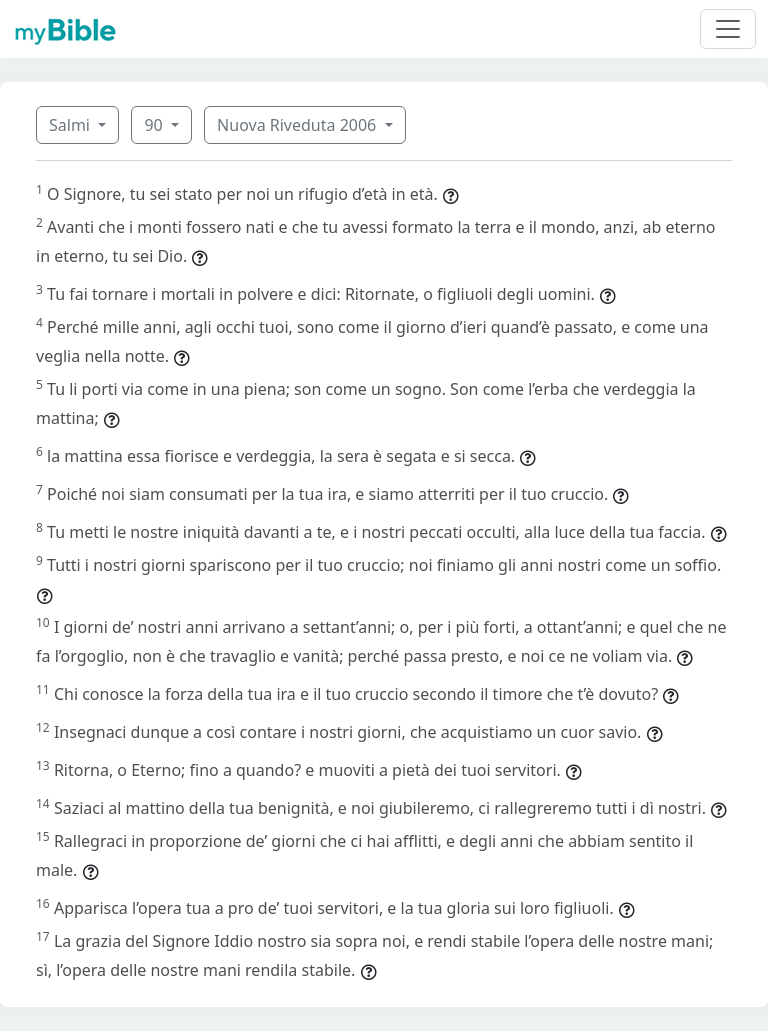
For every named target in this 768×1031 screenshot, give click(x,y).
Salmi (71, 125)
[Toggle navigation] (728, 29)
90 (155, 125)
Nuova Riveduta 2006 (298, 125)
